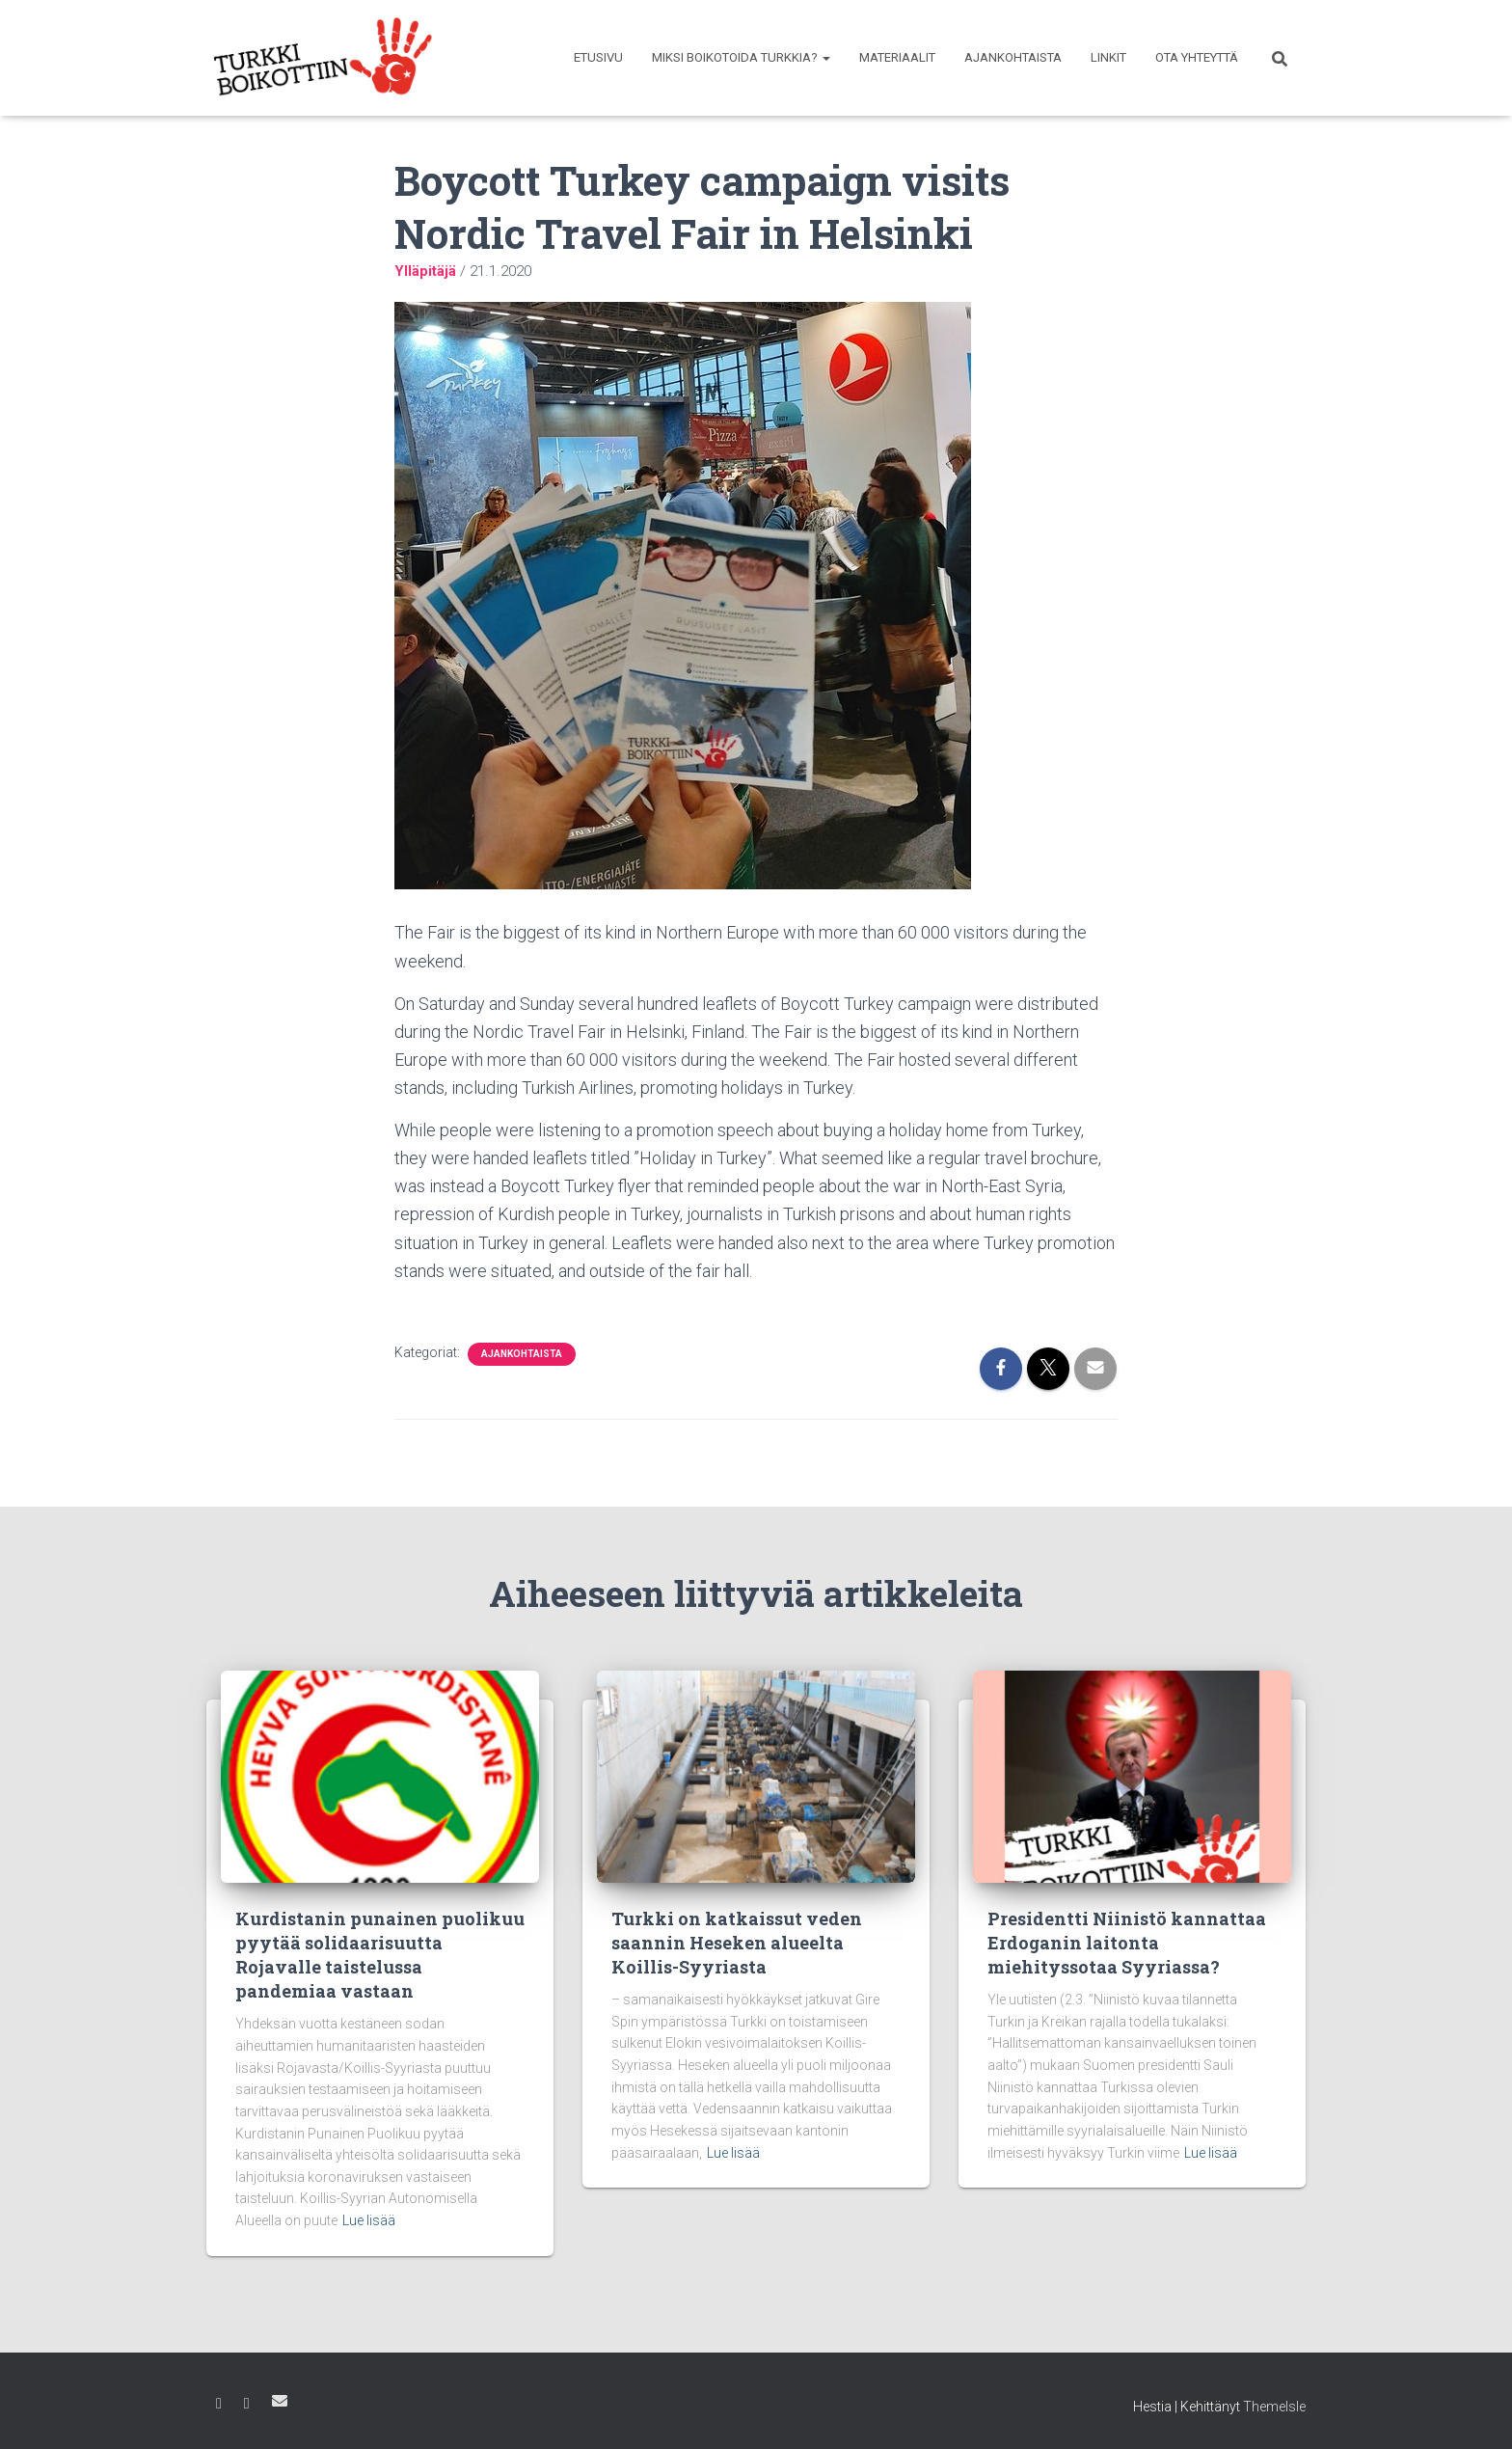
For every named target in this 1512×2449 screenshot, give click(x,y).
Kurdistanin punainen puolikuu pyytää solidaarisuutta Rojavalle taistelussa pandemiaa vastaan (380, 1955)
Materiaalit (897, 57)
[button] (825, 57)
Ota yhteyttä (1196, 57)
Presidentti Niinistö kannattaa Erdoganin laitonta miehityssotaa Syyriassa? (1126, 1942)
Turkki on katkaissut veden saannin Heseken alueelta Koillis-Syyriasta (736, 1942)
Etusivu (598, 57)
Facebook (218, 2403)
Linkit (1108, 57)
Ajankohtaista (1013, 57)
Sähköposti (279, 2400)
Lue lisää (368, 2220)
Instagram (246, 2403)
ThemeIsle (1274, 2406)
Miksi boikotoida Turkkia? (741, 57)
